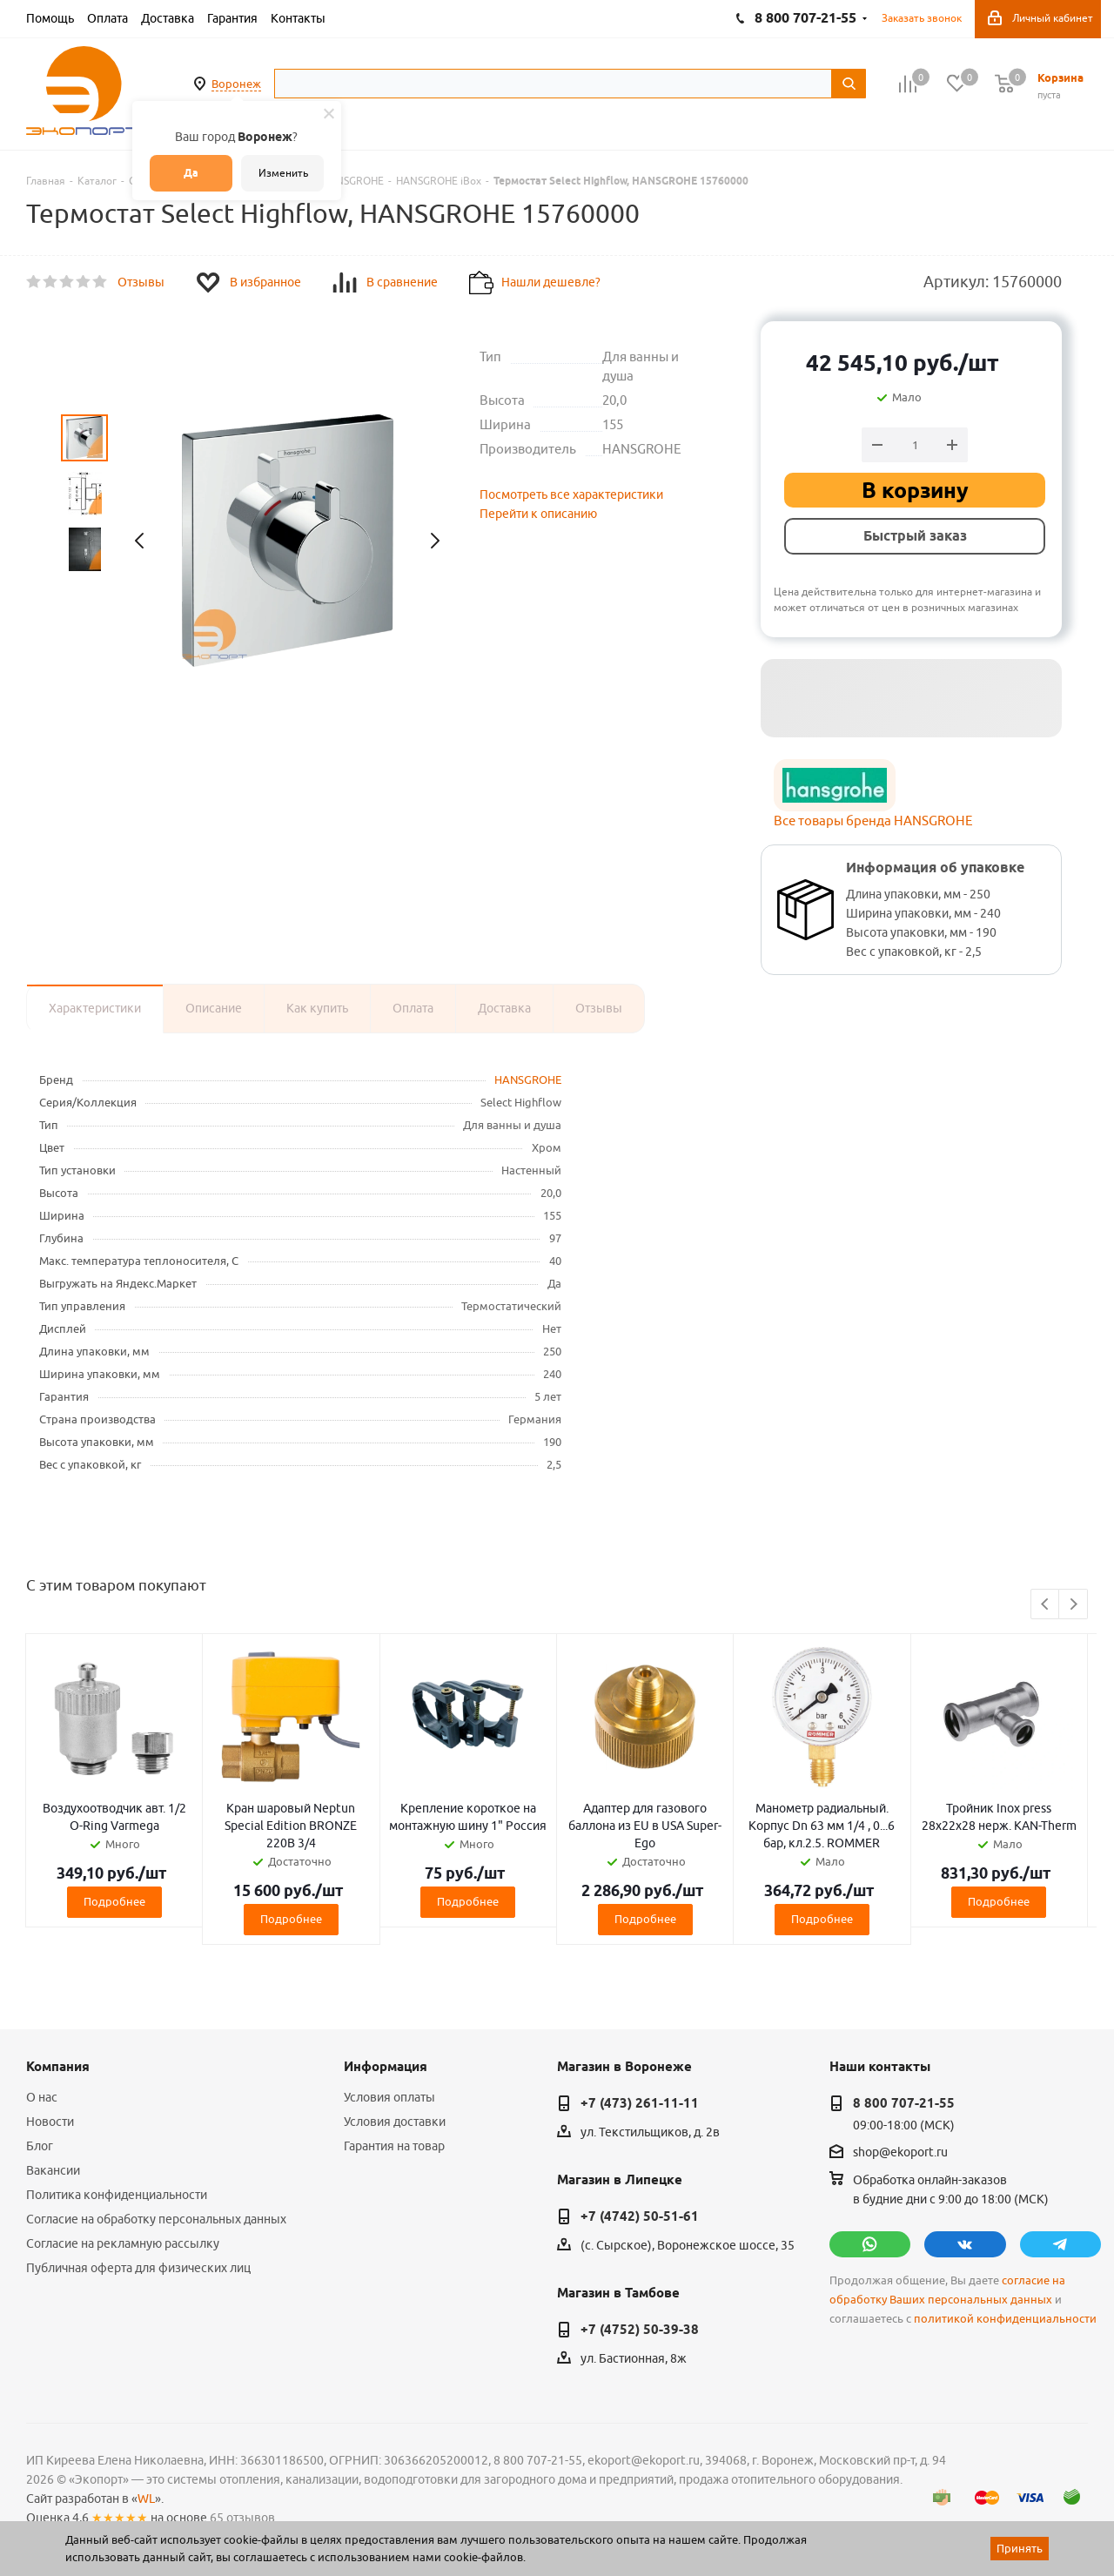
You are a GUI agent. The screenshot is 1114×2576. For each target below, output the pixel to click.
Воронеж (236, 84)
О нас (41, 2097)
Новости (50, 2122)
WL (146, 2498)
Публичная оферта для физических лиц (138, 2268)
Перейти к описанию (538, 514)
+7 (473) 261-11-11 (639, 2103)
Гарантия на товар (394, 2146)
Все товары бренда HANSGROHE (873, 820)
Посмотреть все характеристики (571, 494)
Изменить (283, 172)
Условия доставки (395, 2122)
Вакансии (53, 2170)
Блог (39, 2146)
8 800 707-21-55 (904, 2103)
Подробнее (114, 1901)
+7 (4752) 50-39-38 (639, 2329)
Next (1073, 1605)
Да (191, 172)
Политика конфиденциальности (116, 2195)
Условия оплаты (389, 2097)
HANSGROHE (527, 1079)
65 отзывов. (244, 2518)
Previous (1045, 1605)
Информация (385, 2067)
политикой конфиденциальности (1005, 2318)
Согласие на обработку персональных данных (156, 2219)
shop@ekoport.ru (900, 2152)
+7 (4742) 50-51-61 (639, 2216)
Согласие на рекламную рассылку (122, 2243)
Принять (1020, 2548)
